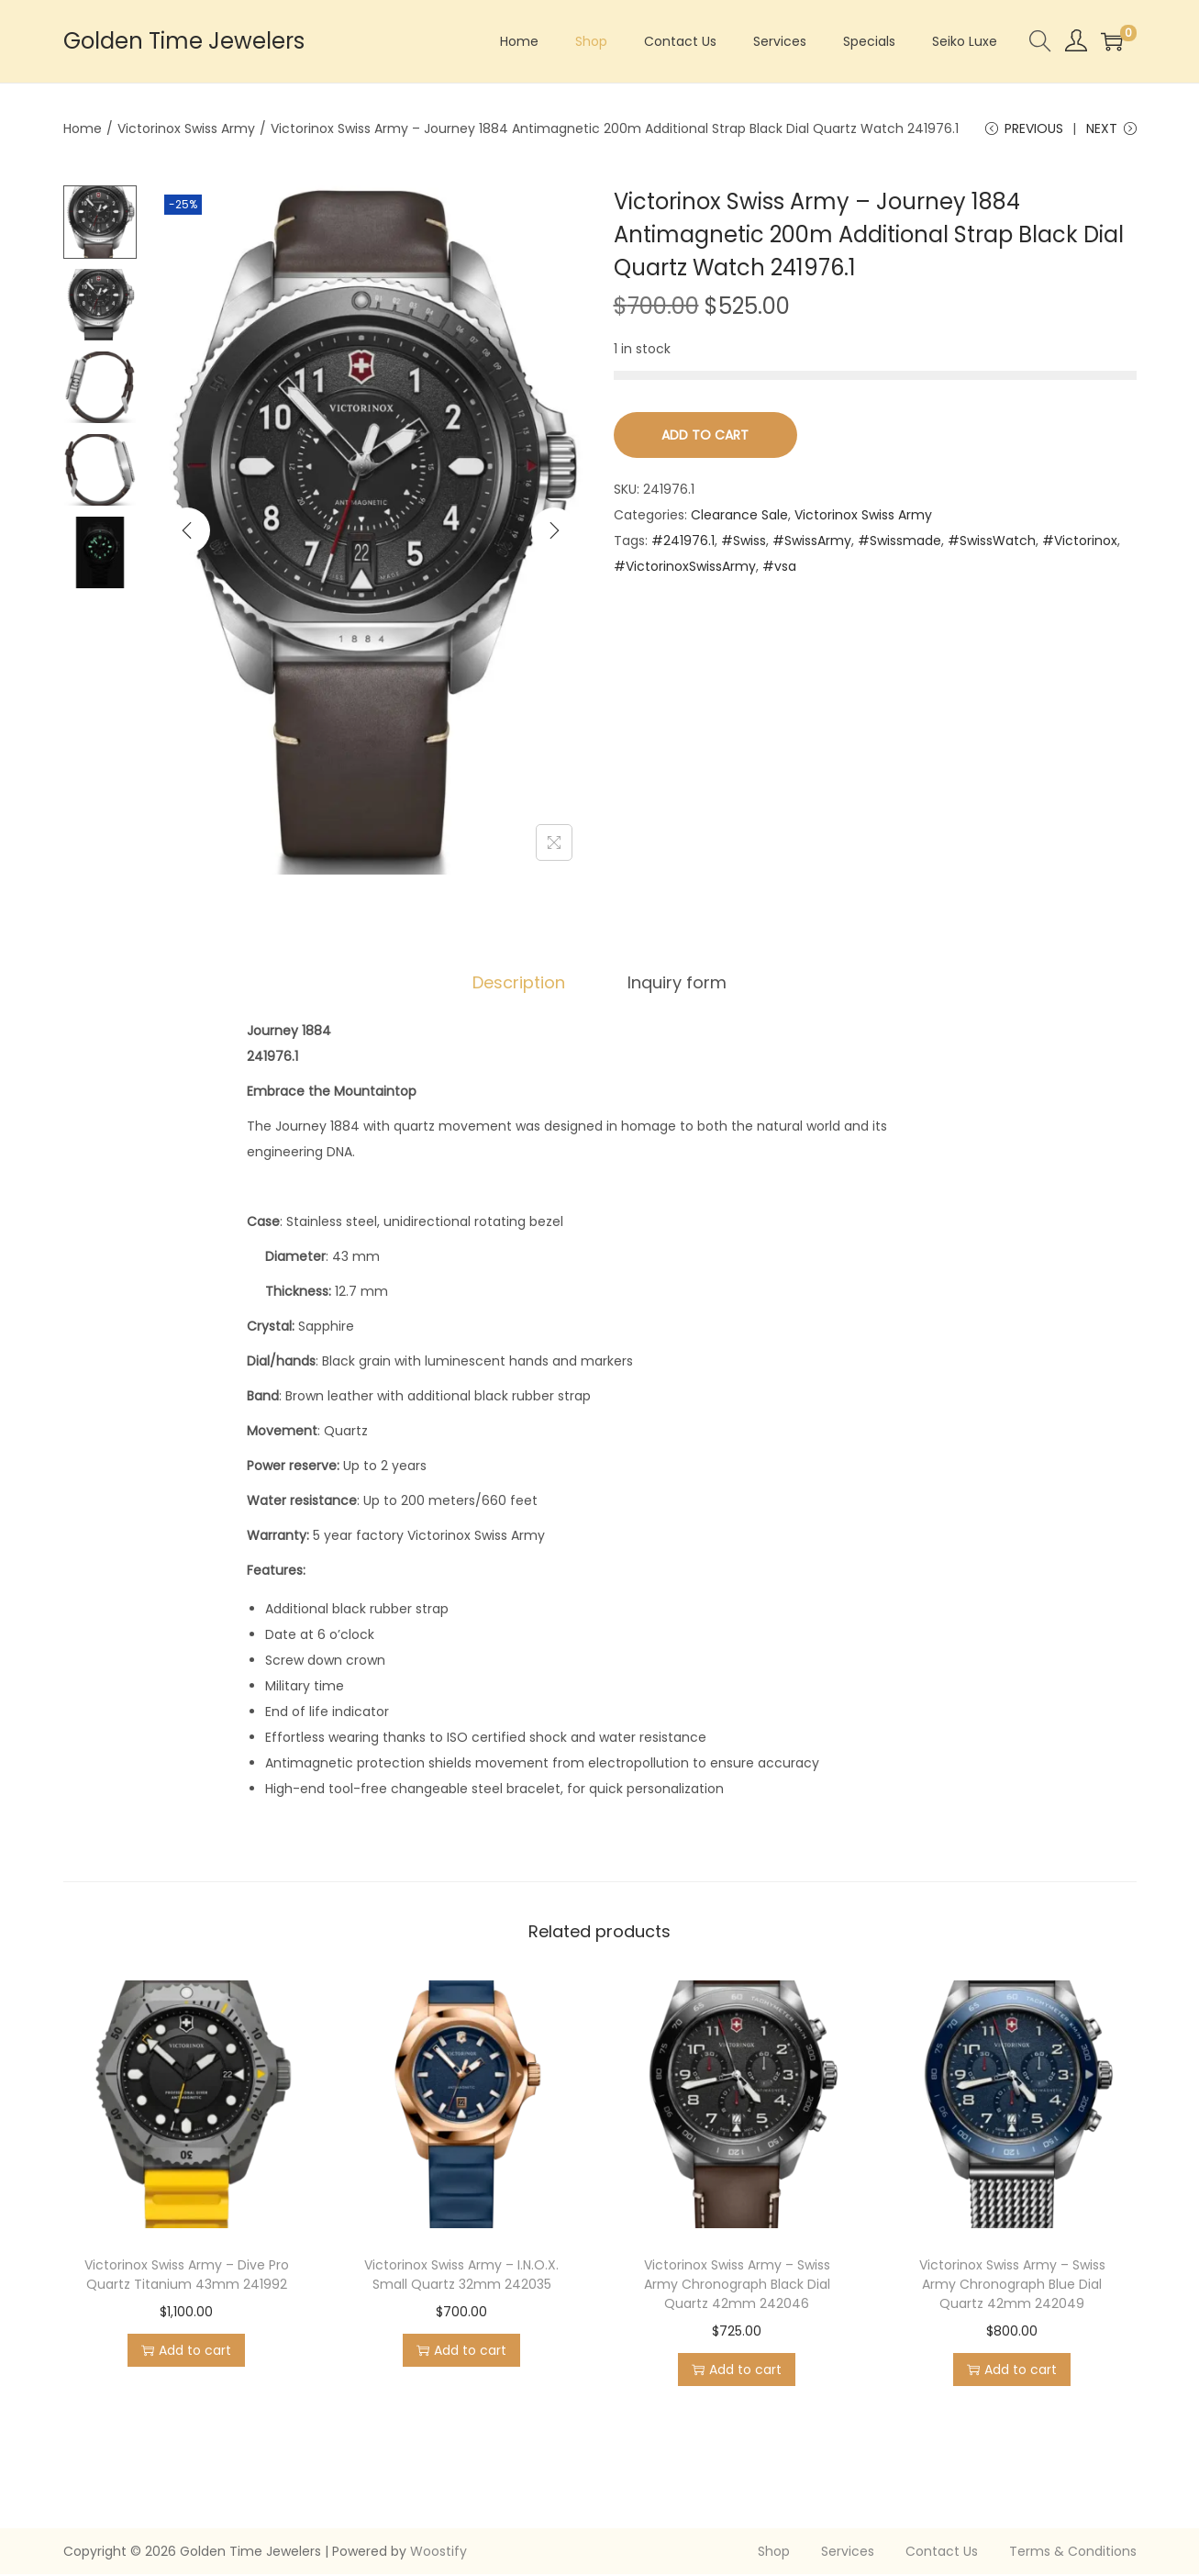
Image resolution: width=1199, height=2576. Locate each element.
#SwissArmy (811, 542)
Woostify (438, 2553)
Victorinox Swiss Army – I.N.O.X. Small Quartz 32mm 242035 (461, 2276)
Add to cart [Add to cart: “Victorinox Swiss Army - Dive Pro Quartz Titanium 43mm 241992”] (186, 2352)
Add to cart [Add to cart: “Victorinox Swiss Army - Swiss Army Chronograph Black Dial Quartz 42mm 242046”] (737, 2371)
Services (847, 2553)
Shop (774, 2553)
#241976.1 (683, 542)
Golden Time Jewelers (184, 41)
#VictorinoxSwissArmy (685, 568)
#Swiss (743, 542)
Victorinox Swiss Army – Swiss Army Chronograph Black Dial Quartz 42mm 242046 (737, 2286)
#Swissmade (899, 542)
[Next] (554, 531)
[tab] (520, 985)
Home (82, 128)
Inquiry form (675, 984)
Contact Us (941, 2553)
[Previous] (187, 531)
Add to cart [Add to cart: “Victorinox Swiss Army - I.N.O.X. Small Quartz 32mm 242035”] (461, 2352)
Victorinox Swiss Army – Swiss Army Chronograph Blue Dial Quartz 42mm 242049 (1012, 2286)
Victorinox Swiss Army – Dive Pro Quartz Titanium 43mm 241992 (186, 2276)
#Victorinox (1079, 542)
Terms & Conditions (1073, 2553)
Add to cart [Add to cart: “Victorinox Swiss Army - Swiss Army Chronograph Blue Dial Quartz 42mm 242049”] (1012, 2371)
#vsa (779, 568)
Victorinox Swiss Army (186, 128)
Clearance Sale (739, 516)
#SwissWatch (992, 542)
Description (520, 984)
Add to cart (705, 437)
